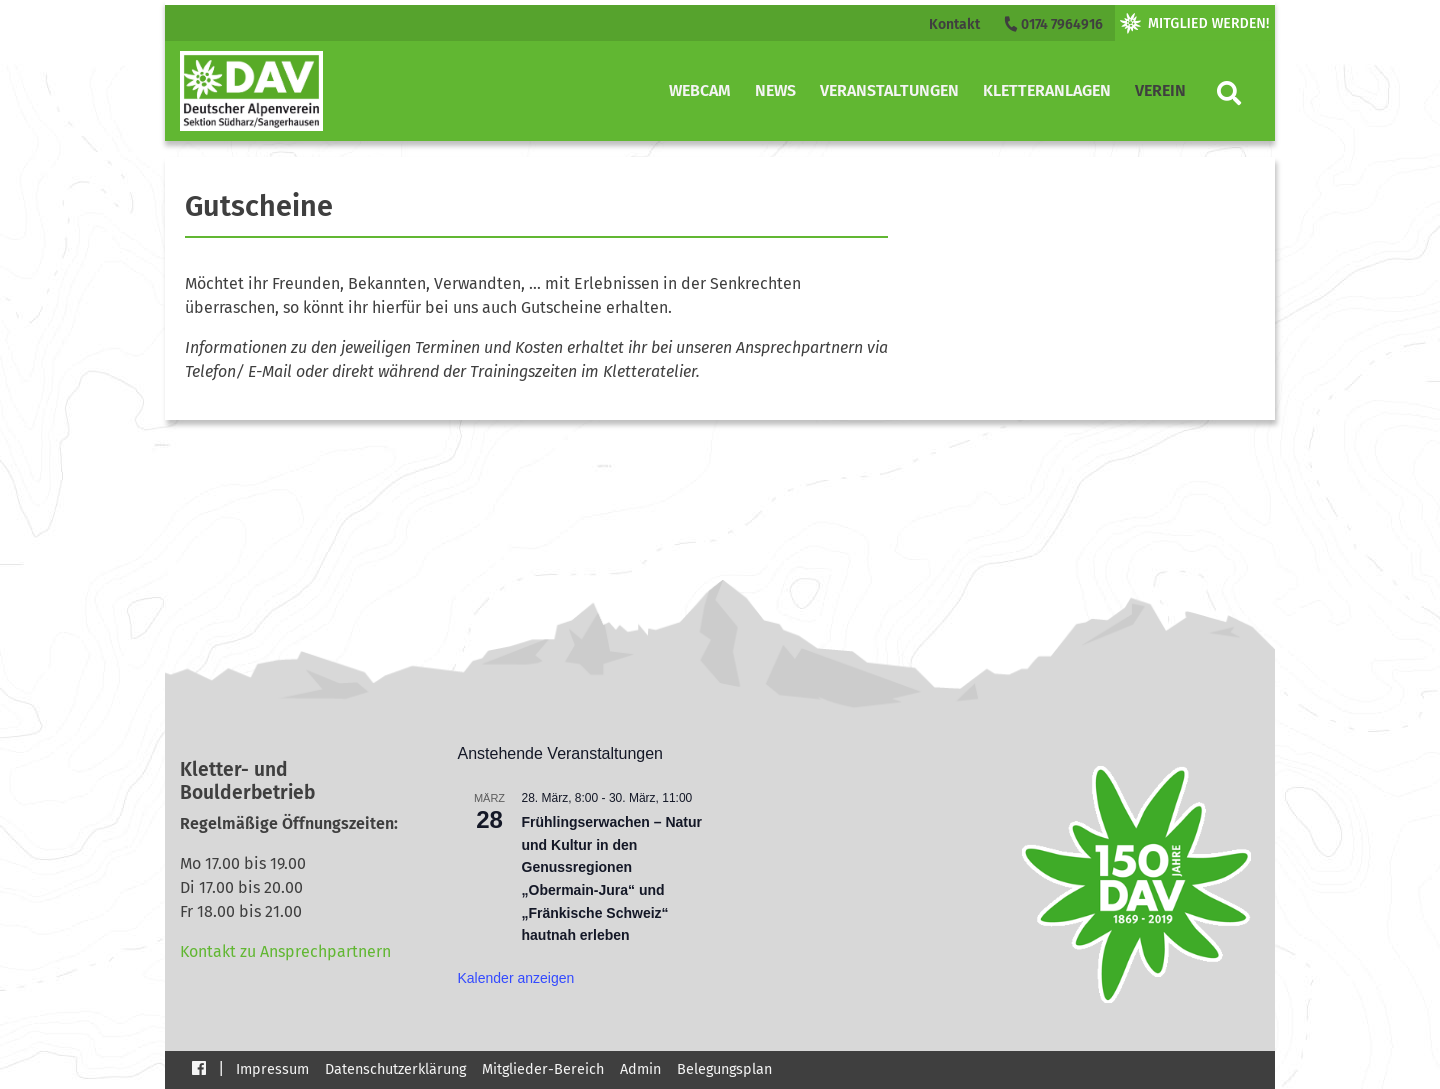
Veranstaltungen (889, 90)
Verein (1160, 90)
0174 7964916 (1053, 24)
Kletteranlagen (1047, 90)
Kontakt (954, 24)
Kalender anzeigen (516, 978)
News (775, 90)
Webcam (700, 90)
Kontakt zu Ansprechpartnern (285, 951)
